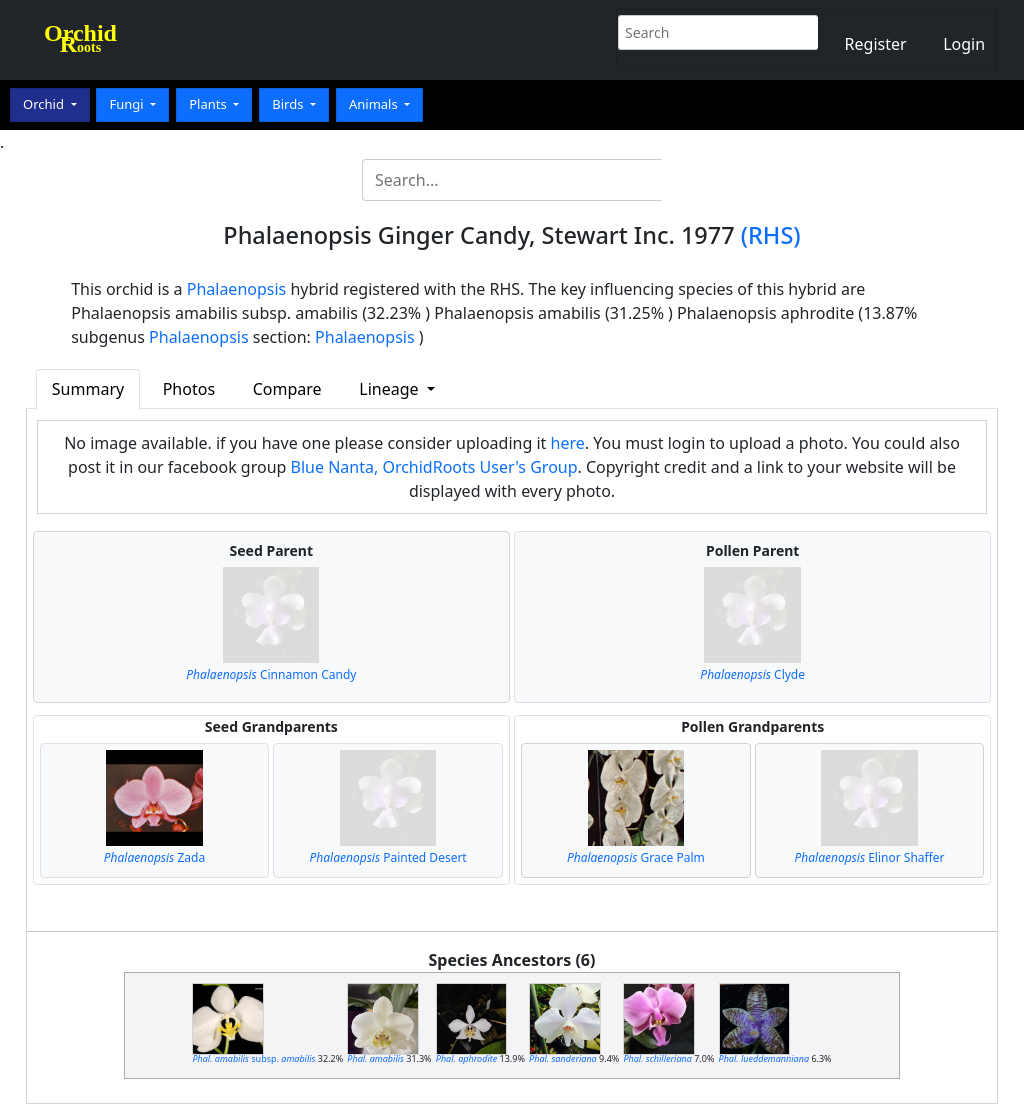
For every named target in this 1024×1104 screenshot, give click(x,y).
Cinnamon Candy (271, 674)
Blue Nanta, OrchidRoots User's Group (434, 467)
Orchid (45, 104)
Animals (375, 104)
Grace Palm (636, 857)
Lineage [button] (390, 389)
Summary (88, 389)
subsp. (253, 1058)
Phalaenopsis (237, 289)
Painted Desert (388, 857)
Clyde (752, 674)
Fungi (128, 104)
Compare (287, 389)
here (568, 443)
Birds (289, 104)
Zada (154, 857)
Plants (209, 104)
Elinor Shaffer (869, 857)
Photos (189, 389)
